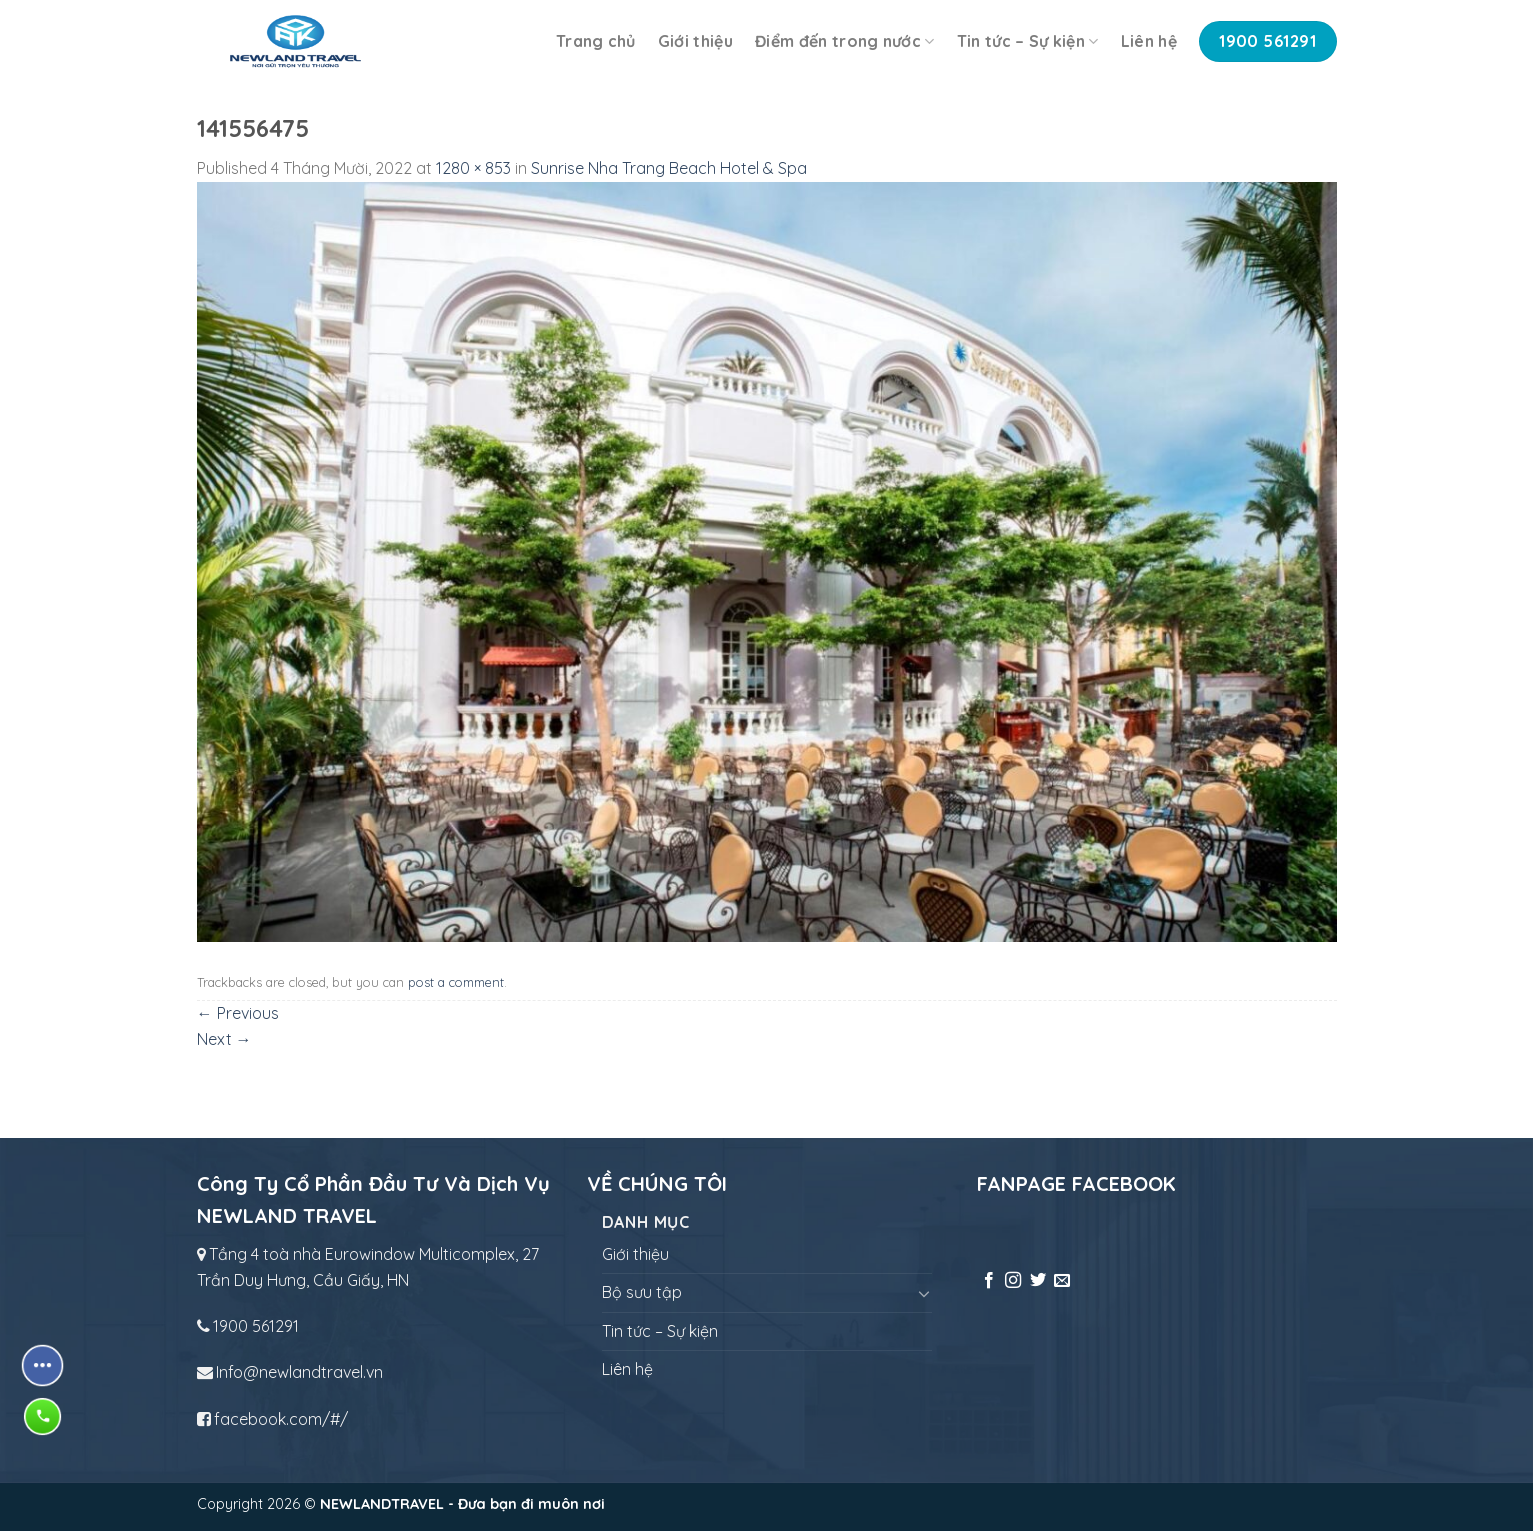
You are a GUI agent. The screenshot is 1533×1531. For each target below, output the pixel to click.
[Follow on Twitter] (1038, 1281)
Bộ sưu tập (642, 1292)
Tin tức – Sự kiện (1028, 41)
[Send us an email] (1062, 1281)
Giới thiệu (695, 41)
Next (224, 1039)
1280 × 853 (473, 168)
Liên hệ (1149, 41)
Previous (238, 1013)
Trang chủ (596, 41)
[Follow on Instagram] (1013, 1281)
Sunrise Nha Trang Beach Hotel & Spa (669, 168)
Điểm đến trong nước (845, 41)
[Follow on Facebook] (989, 1281)
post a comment (456, 982)
